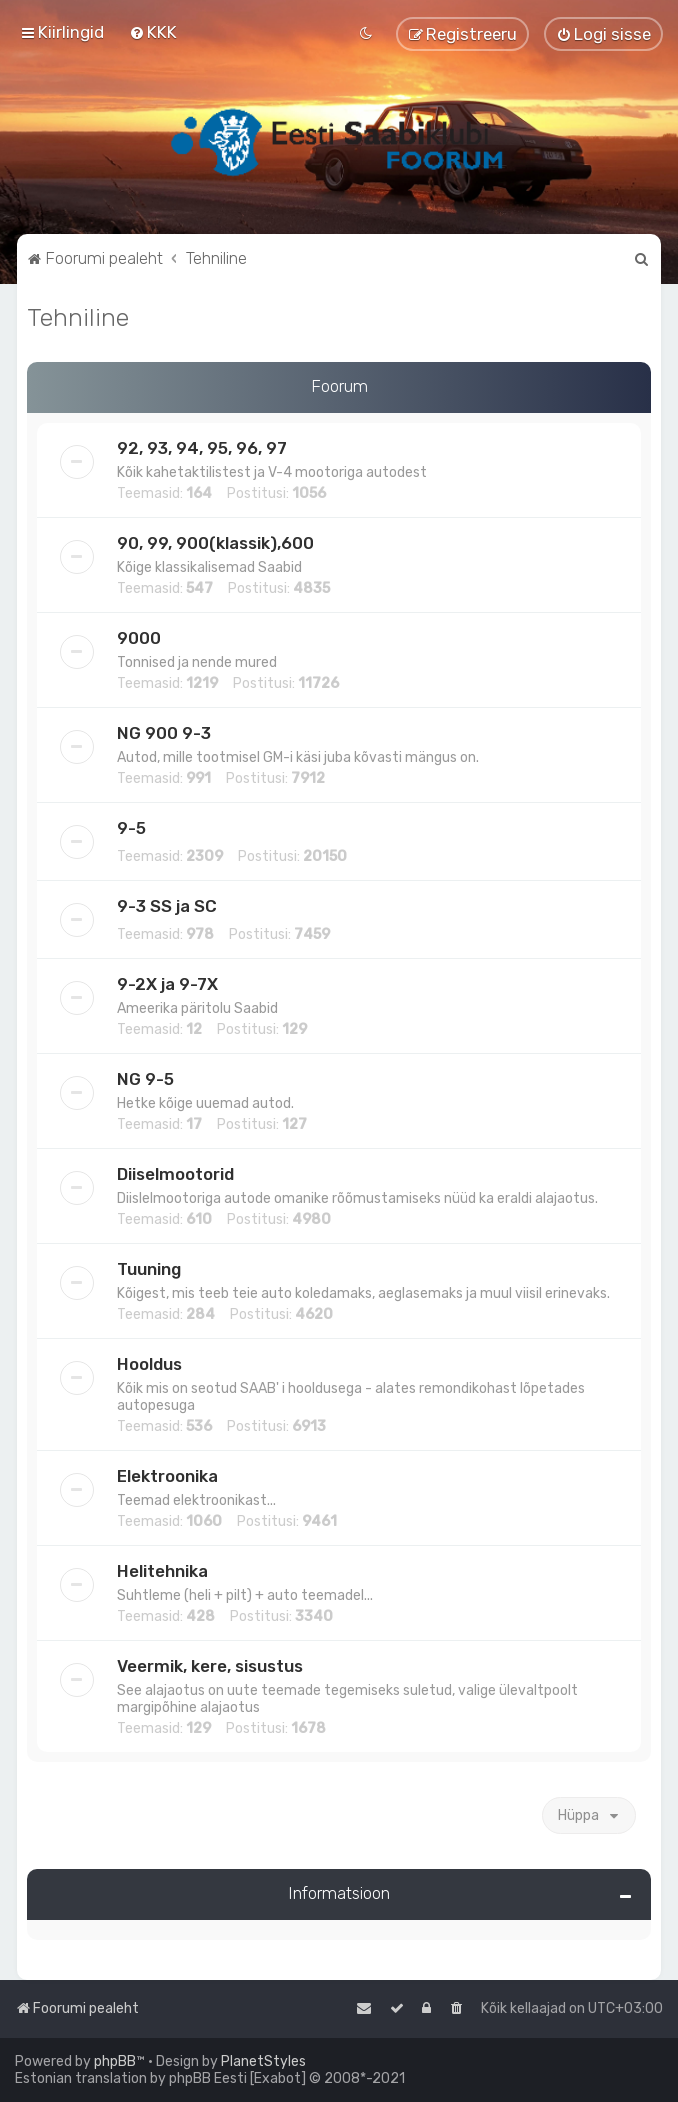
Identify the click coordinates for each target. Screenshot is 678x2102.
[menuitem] (153, 32)
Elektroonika (167, 1476)
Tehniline (78, 317)
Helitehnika (162, 1571)
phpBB (115, 2061)
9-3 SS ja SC (167, 906)
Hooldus (149, 1364)
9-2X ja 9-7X (167, 984)
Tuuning (149, 1269)
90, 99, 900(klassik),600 (215, 543)
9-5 (131, 828)
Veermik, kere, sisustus (210, 1666)
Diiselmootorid (175, 1174)
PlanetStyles (263, 2061)
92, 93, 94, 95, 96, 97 (202, 448)
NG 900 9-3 (164, 733)
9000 (139, 638)
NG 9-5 (145, 1079)
